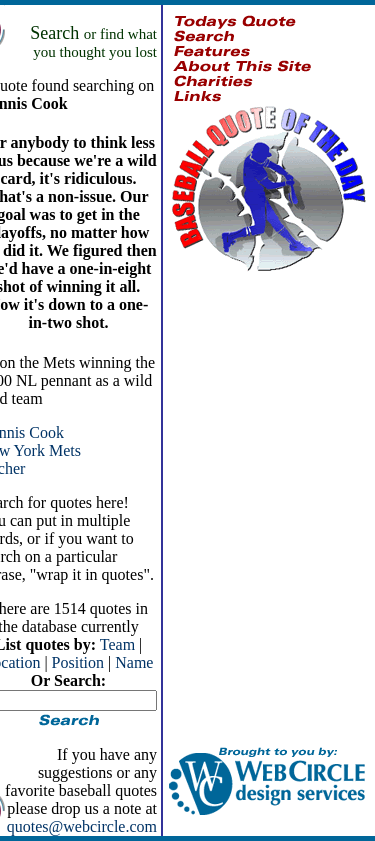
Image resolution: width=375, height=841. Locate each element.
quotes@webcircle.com (82, 826)
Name (134, 662)
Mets (65, 450)
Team (117, 644)
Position (78, 662)
